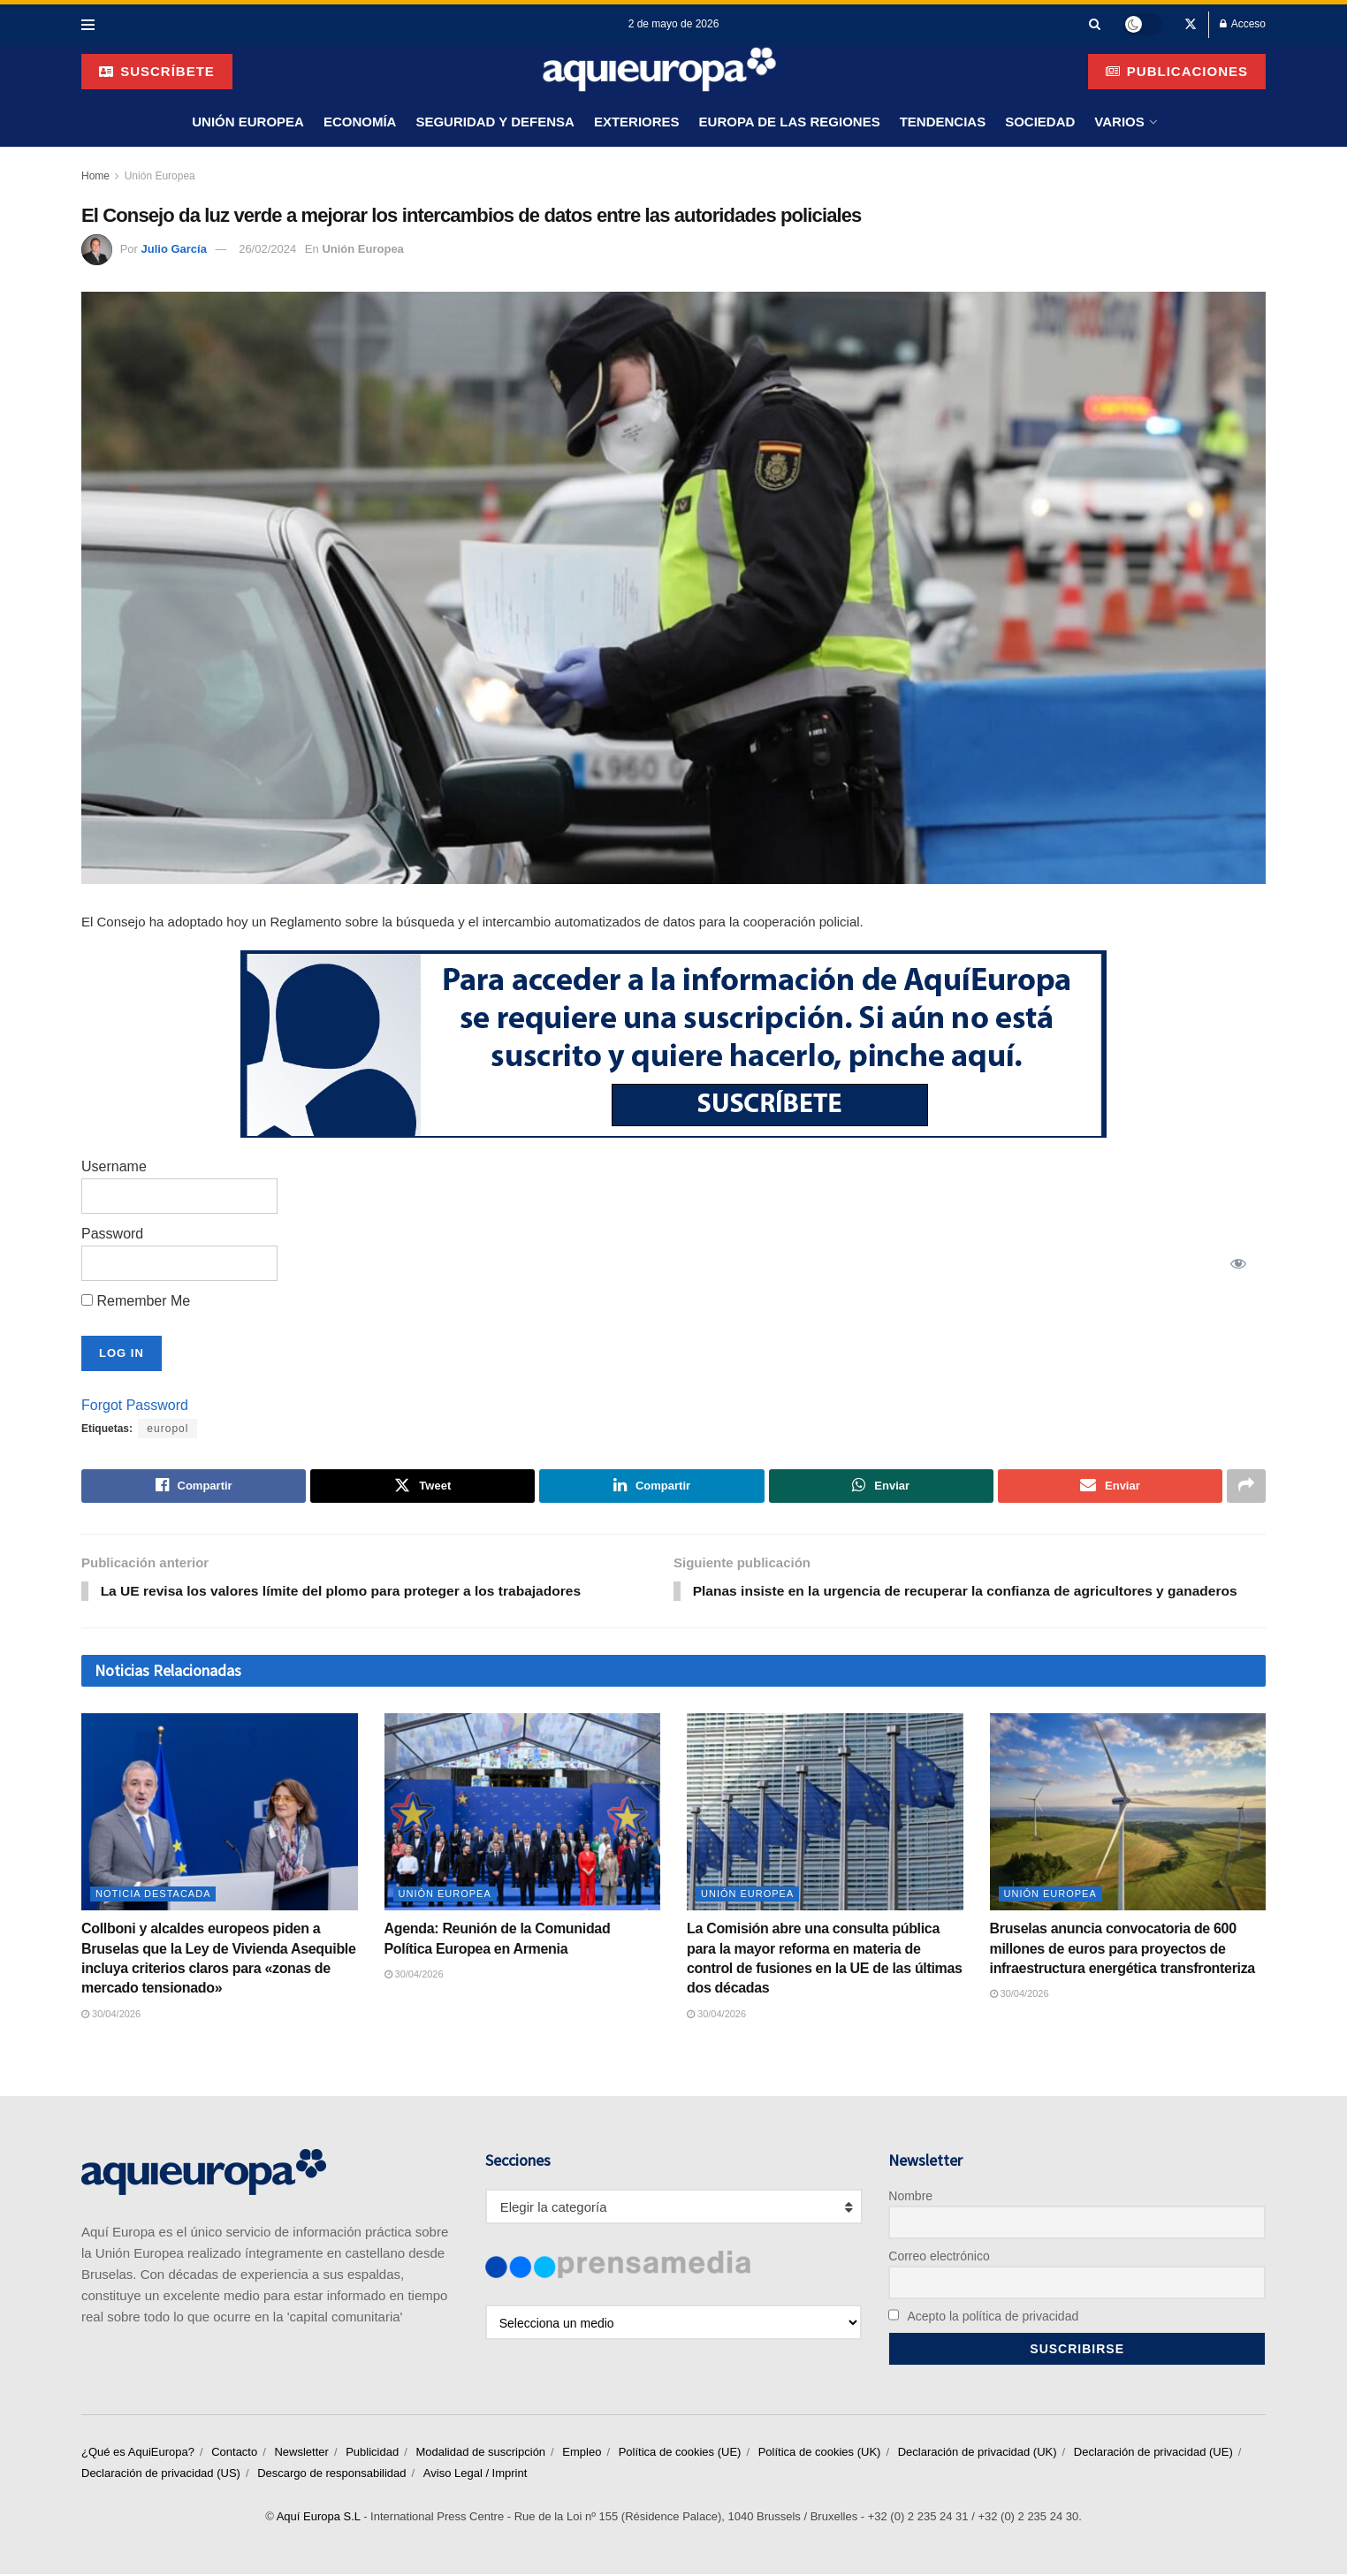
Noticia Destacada (152, 1895)
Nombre (910, 2197)
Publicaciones (1177, 71)
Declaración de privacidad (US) (160, 2474)
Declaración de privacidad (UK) (977, 2453)
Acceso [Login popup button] (1243, 24)
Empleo (581, 2453)
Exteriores (637, 121)
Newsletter (301, 2453)
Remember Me (135, 1300)
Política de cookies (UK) (819, 2453)
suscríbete (157, 71)
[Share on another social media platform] (1246, 1486)
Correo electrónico (938, 2257)
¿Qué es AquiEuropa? (137, 2453)
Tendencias (943, 121)
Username (114, 1166)
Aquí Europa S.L (319, 2518)
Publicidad (372, 2453)
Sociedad (1040, 121)
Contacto (234, 2453)
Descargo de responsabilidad (331, 2474)
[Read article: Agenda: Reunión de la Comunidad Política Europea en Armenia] (522, 1812)
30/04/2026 (111, 2014)
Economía (360, 121)
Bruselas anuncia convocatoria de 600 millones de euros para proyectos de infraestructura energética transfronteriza (1122, 1950)
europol (167, 1428)
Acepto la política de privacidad (983, 2317)
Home (95, 176)
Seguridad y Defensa (494, 121)
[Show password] (1238, 1263)
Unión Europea (248, 121)
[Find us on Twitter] (1190, 24)
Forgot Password (134, 1405)
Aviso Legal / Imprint (475, 2474)
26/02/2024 (267, 248)
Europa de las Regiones (789, 121)
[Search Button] (1094, 24)
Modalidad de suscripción (480, 2453)
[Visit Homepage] (660, 71)
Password (112, 1233)
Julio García (173, 248)
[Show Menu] (88, 24)
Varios (1119, 121)
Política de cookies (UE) (680, 2453)
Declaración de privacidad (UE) (1153, 2453)
